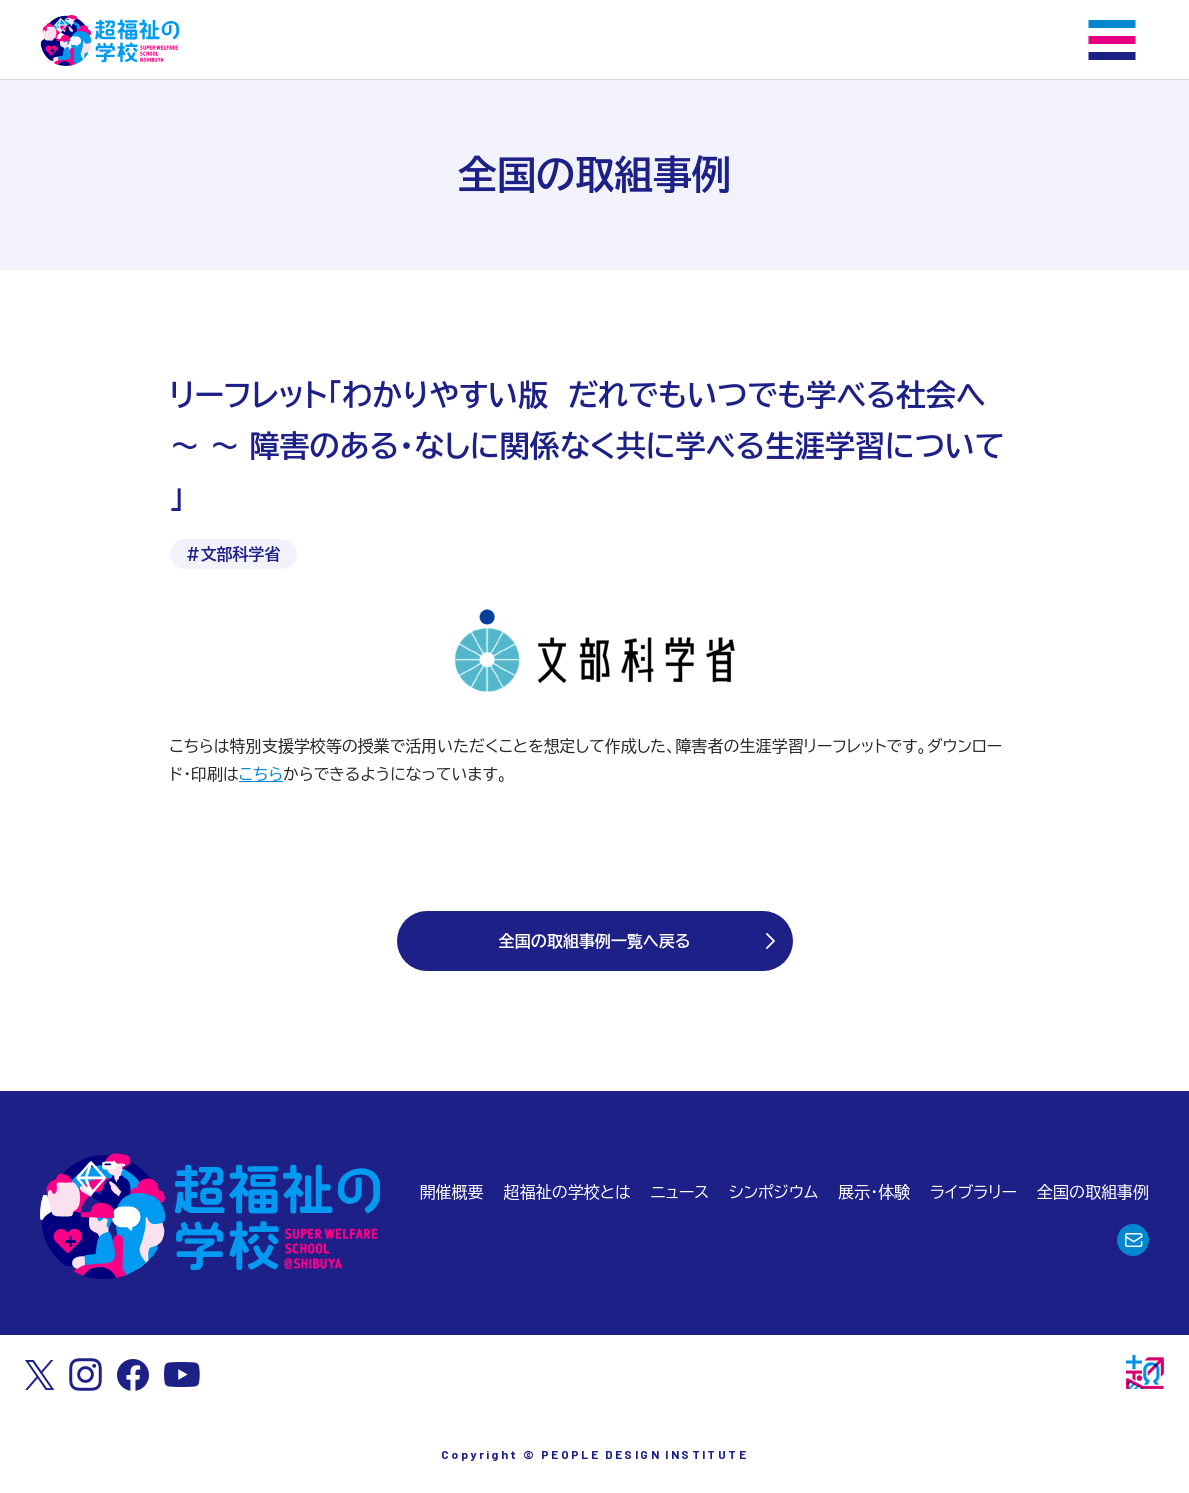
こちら (261, 774)
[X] (39, 1375)
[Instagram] (85, 1374)
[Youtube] (182, 1374)
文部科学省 (241, 554)
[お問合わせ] (1133, 1240)
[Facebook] (133, 1375)
